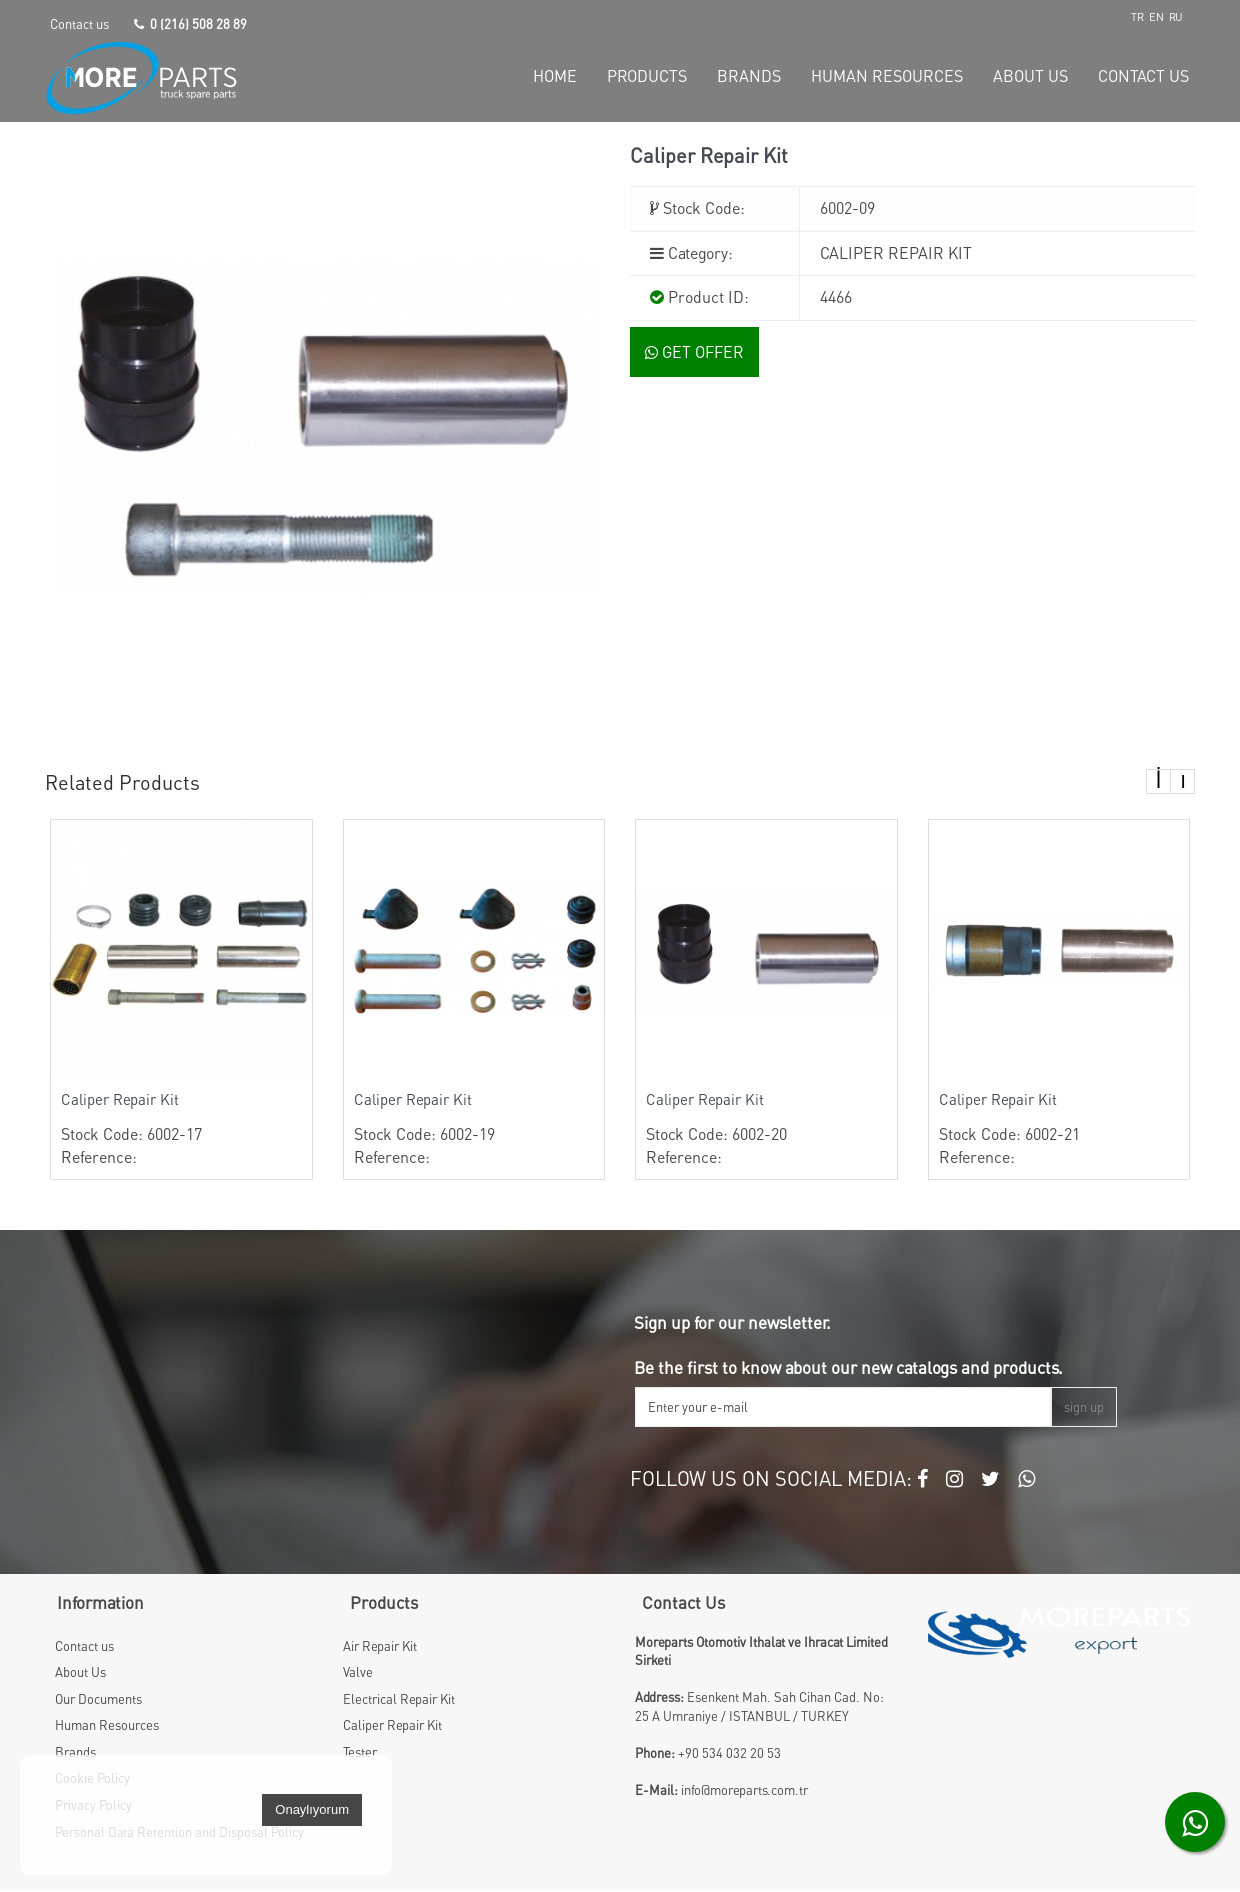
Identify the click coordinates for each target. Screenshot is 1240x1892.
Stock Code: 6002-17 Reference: (181, 1131)
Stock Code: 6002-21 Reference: (1059, 1131)
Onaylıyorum (312, 1811)
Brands (75, 1754)
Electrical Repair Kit (399, 1701)
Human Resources (107, 1728)
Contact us (79, 24)
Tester (360, 1754)
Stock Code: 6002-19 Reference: (474, 1131)
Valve (358, 1675)
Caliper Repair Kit (120, 1102)
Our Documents (98, 1701)
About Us (80, 1675)
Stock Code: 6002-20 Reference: (766, 1131)
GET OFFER (694, 355)
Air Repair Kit (380, 1648)
